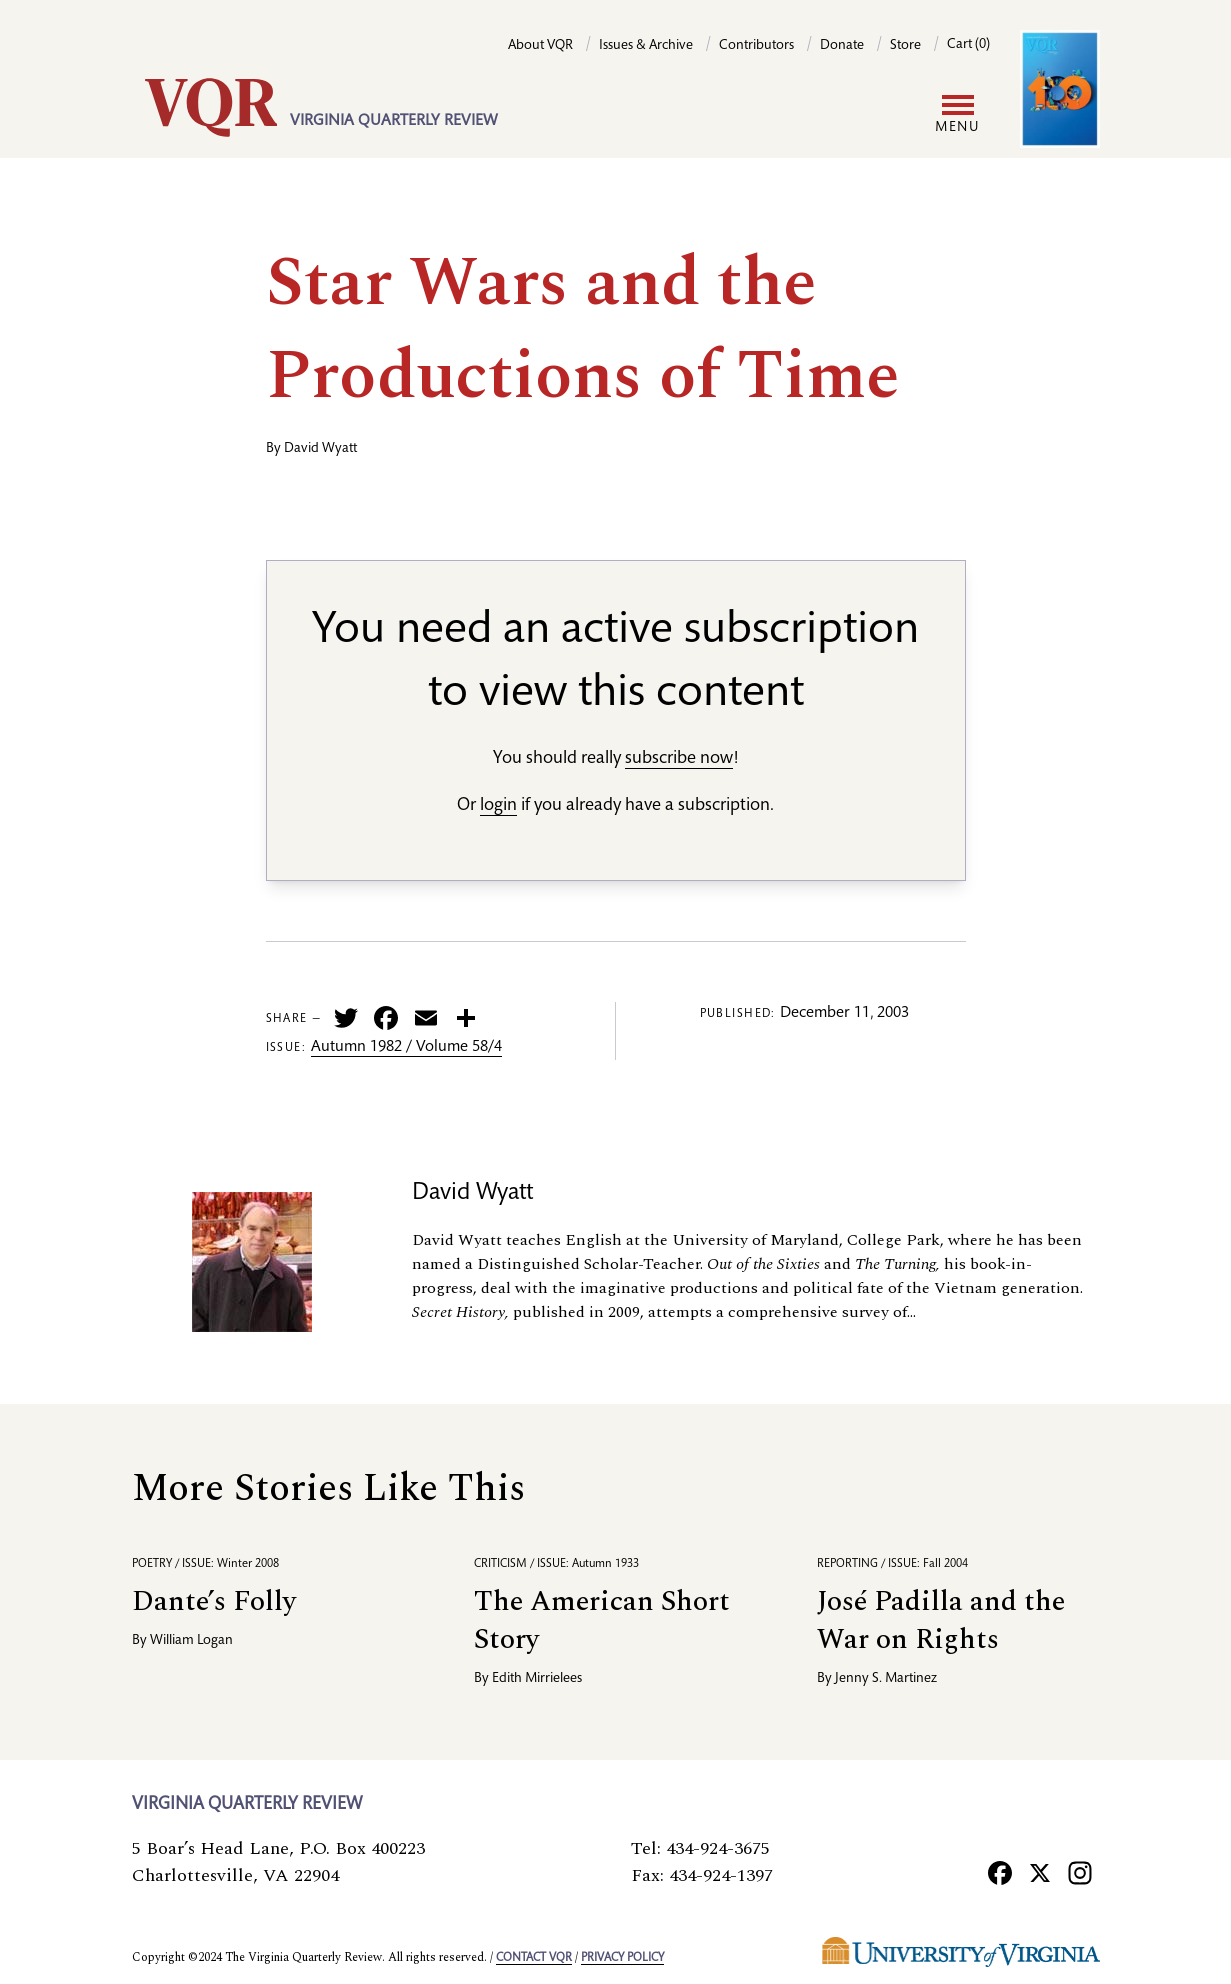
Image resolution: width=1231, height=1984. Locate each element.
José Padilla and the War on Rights (941, 1620)
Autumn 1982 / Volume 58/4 (406, 1048)
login (498, 806)
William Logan (191, 1641)
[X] (1040, 1873)
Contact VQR (534, 1958)
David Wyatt (320, 449)
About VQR (540, 46)
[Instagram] (1080, 1873)
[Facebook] (1000, 1873)
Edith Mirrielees (537, 1679)
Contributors (756, 46)
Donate (842, 46)
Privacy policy (622, 1958)
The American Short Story (602, 1620)
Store (905, 46)
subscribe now (679, 759)
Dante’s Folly (214, 1601)
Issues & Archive (646, 46)
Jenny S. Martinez (886, 1679)
